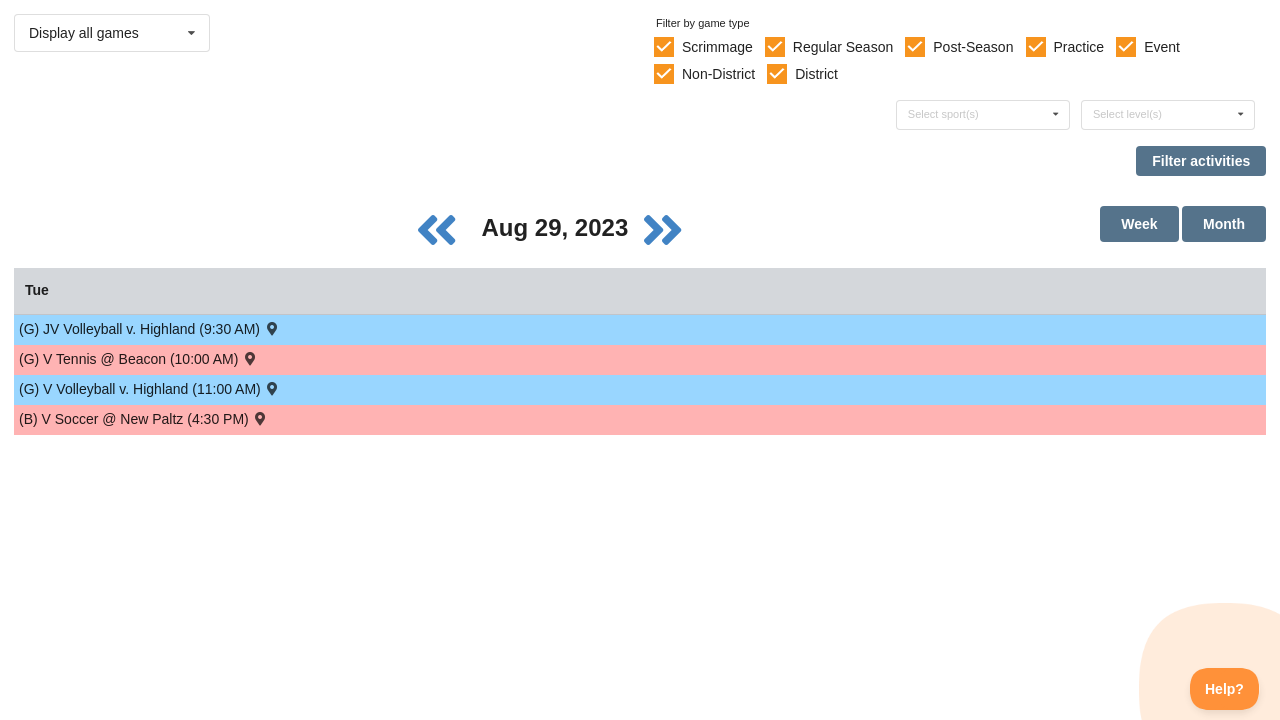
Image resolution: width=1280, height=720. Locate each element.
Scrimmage (717, 47)
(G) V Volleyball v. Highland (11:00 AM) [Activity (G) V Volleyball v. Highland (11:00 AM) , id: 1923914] (150, 388)
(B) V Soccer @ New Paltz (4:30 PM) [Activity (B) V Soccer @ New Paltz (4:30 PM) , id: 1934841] (144, 418)
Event (1162, 47)
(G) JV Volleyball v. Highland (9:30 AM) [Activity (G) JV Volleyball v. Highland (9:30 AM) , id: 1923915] (149, 328)
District (816, 74)
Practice (1079, 47)
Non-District (718, 74)
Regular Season (843, 47)
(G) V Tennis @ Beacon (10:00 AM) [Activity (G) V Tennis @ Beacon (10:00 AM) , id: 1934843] (139, 358)
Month (1224, 224)
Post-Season (973, 47)
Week (1139, 224)
